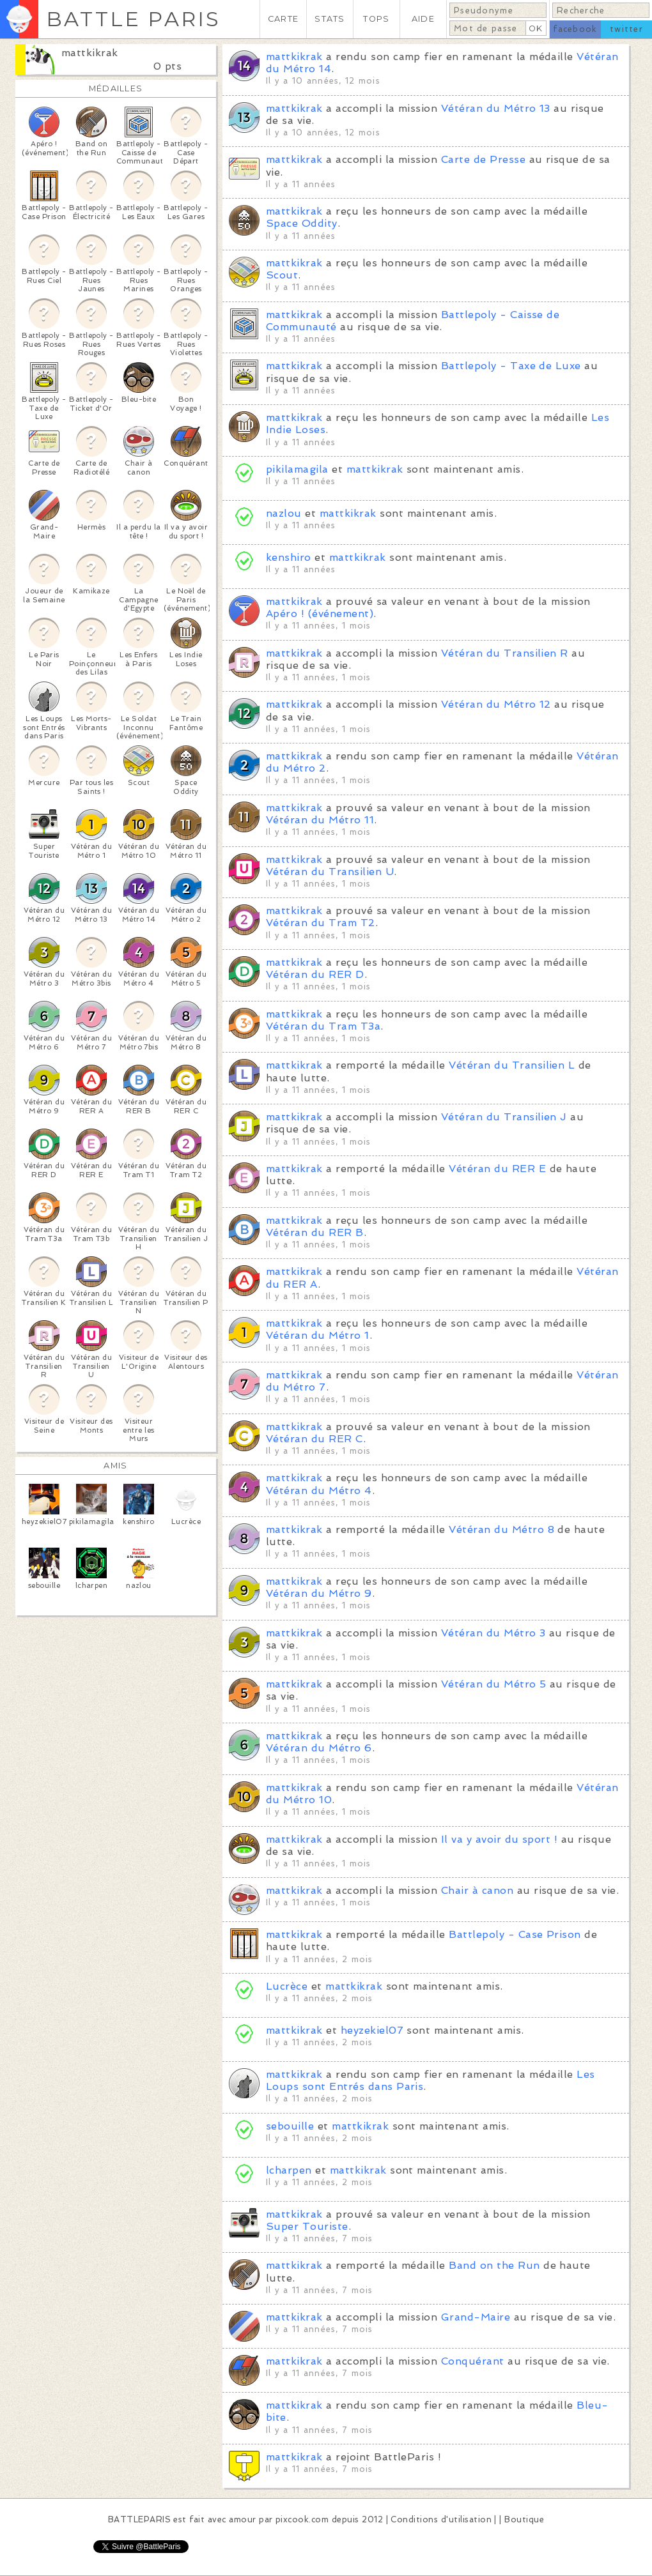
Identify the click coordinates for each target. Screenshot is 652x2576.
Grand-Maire (475, 2317)
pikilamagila (297, 469)
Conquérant (472, 2361)
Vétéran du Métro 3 (493, 1633)
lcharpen (289, 2170)
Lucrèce (286, 1986)
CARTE (283, 19)
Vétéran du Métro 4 (319, 1490)
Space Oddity (302, 223)
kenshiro (290, 557)
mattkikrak (89, 53)
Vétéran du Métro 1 (317, 1335)
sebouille (290, 2126)
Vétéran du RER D (315, 974)
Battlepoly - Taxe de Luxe (511, 366)
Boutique (524, 2519)
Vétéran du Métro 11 (320, 820)
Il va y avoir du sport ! (499, 1839)
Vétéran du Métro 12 (496, 704)
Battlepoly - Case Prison (515, 1934)
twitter (626, 29)
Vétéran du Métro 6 (319, 1748)
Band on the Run (494, 2265)
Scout (282, 275)
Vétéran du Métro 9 (319, 1593)
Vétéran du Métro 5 (494, 1684)
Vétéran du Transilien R (504, 653)
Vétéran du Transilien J (504, 1117)
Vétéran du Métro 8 (501, 1529)
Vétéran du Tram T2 (320, 923)
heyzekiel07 (372, 2030)
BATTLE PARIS (133, 18)
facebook (575, 29)
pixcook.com (302, 2519)
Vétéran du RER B (315, 1232)
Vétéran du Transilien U (330, 871)
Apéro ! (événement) (319, 613)
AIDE (423, 19)
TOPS (376, 19)
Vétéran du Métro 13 (495, 108)
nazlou (284, 513)
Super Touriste (307, 2226)
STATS (329, 19)
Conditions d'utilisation (441, 2519)
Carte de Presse (483, 159)
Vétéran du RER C (314, 1439)
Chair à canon (477, 1890)
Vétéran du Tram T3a (323, 1026)
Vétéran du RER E (497, 1168)
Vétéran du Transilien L (512, 1065)
